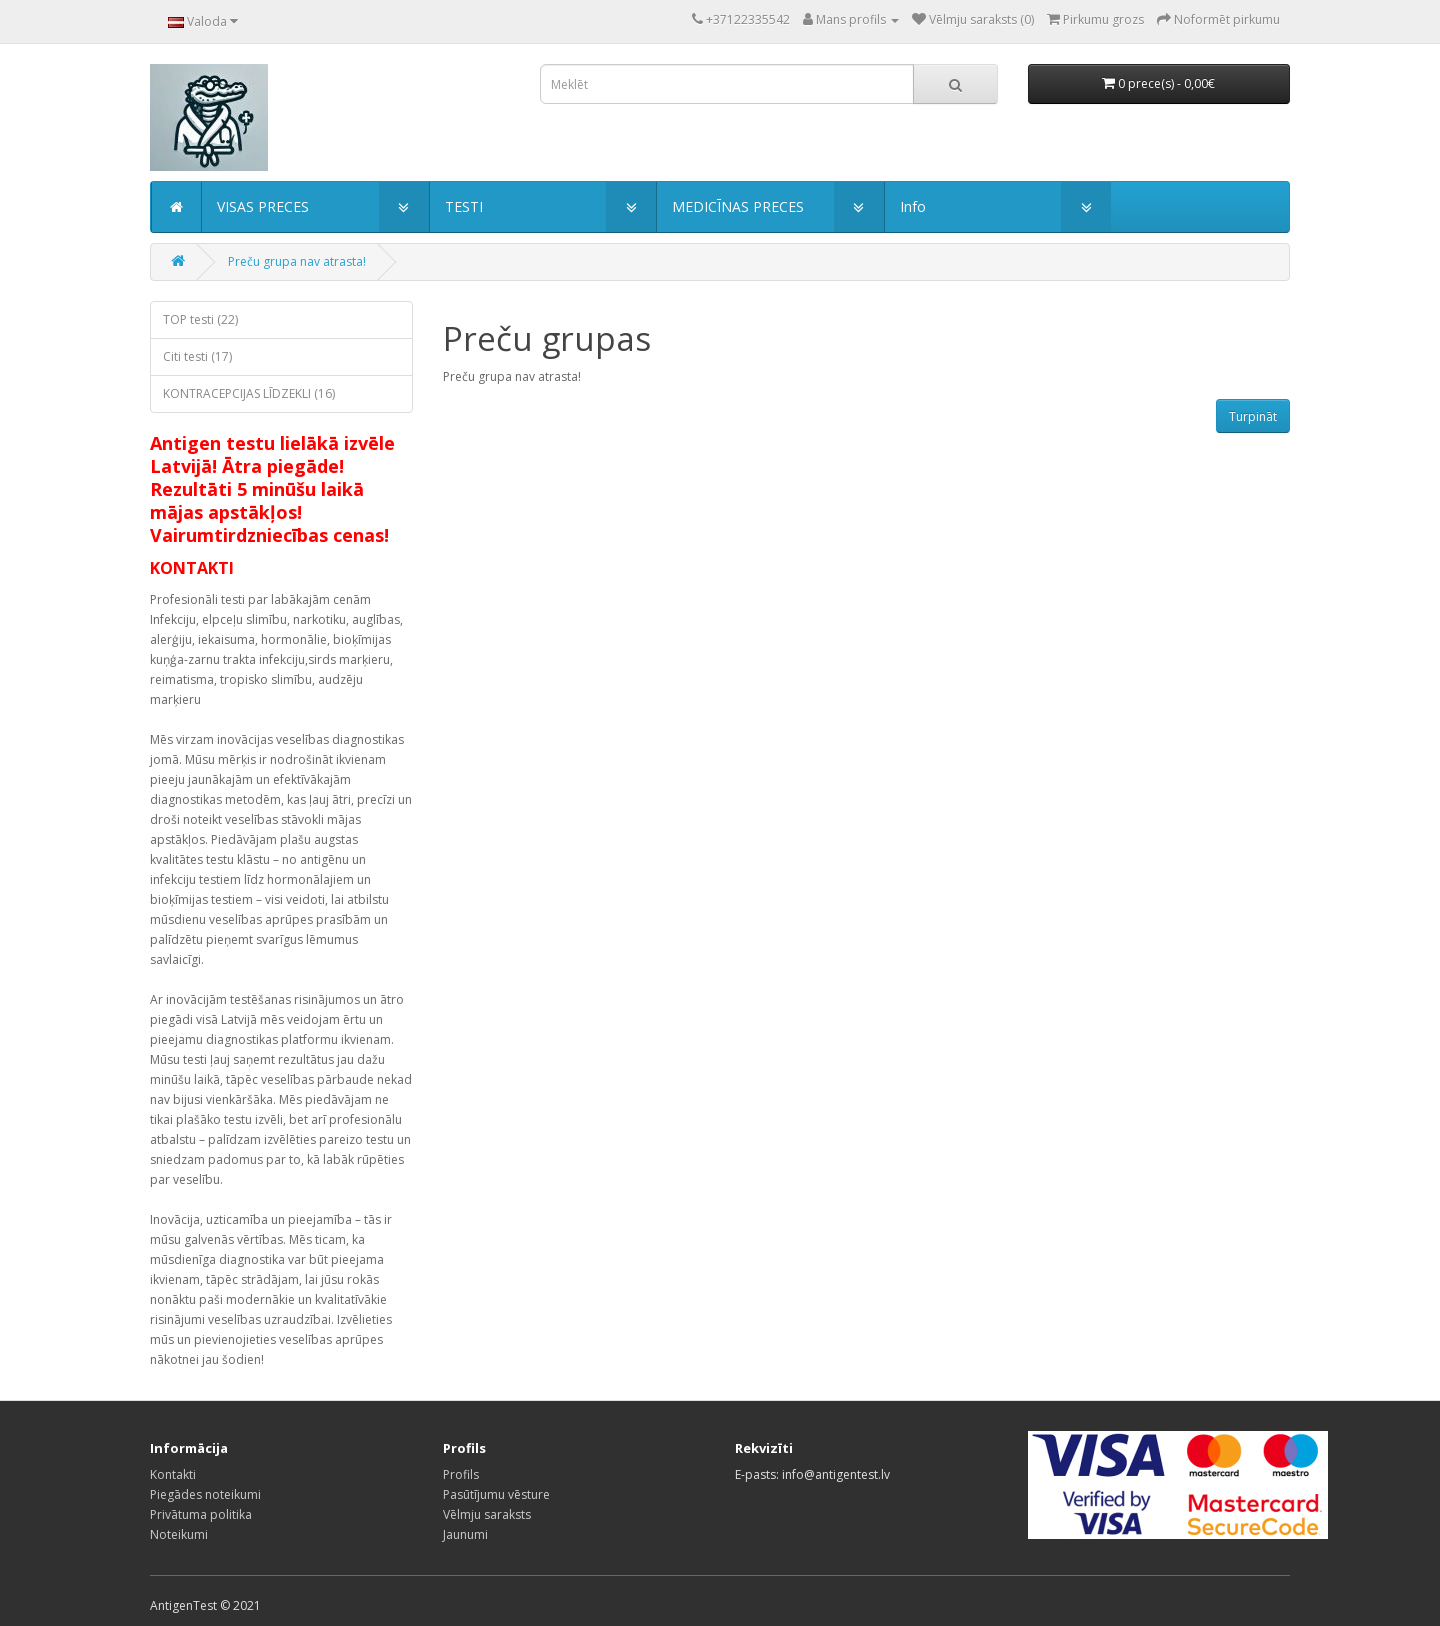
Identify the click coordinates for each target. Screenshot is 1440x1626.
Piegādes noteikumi (205, 1494)
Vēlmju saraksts (487, 1514)
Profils (461, 1474)
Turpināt (1253, 416)
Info (913, 206)
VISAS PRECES (263, 206)
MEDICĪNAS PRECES (738, 206)
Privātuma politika (201, 1514)
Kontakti (173, 1474)
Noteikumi (179, 1534)
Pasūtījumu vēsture (496, 1494)
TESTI (464, 206)
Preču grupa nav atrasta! (297, 261)
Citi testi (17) (197, 356)
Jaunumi (465, 1534)
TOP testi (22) (200, 319)
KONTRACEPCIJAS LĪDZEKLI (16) (249, 393)
